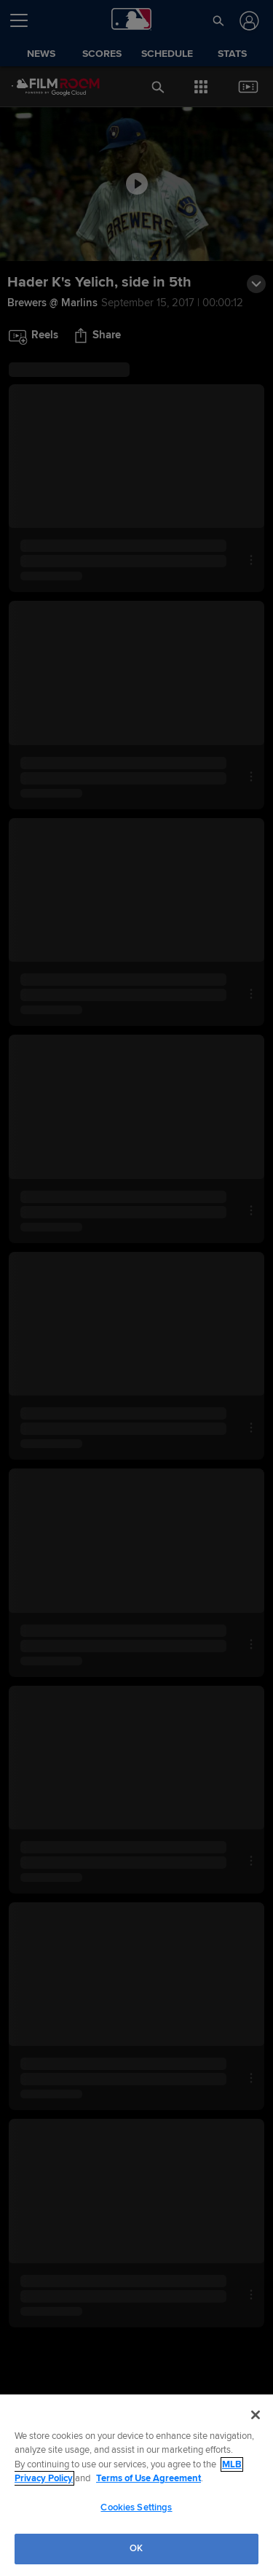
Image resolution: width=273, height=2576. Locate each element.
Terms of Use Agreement (148, 2478)
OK (136, 2548)
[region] (136, 2485)
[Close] (256, 2415)
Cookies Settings (136, 2507)
